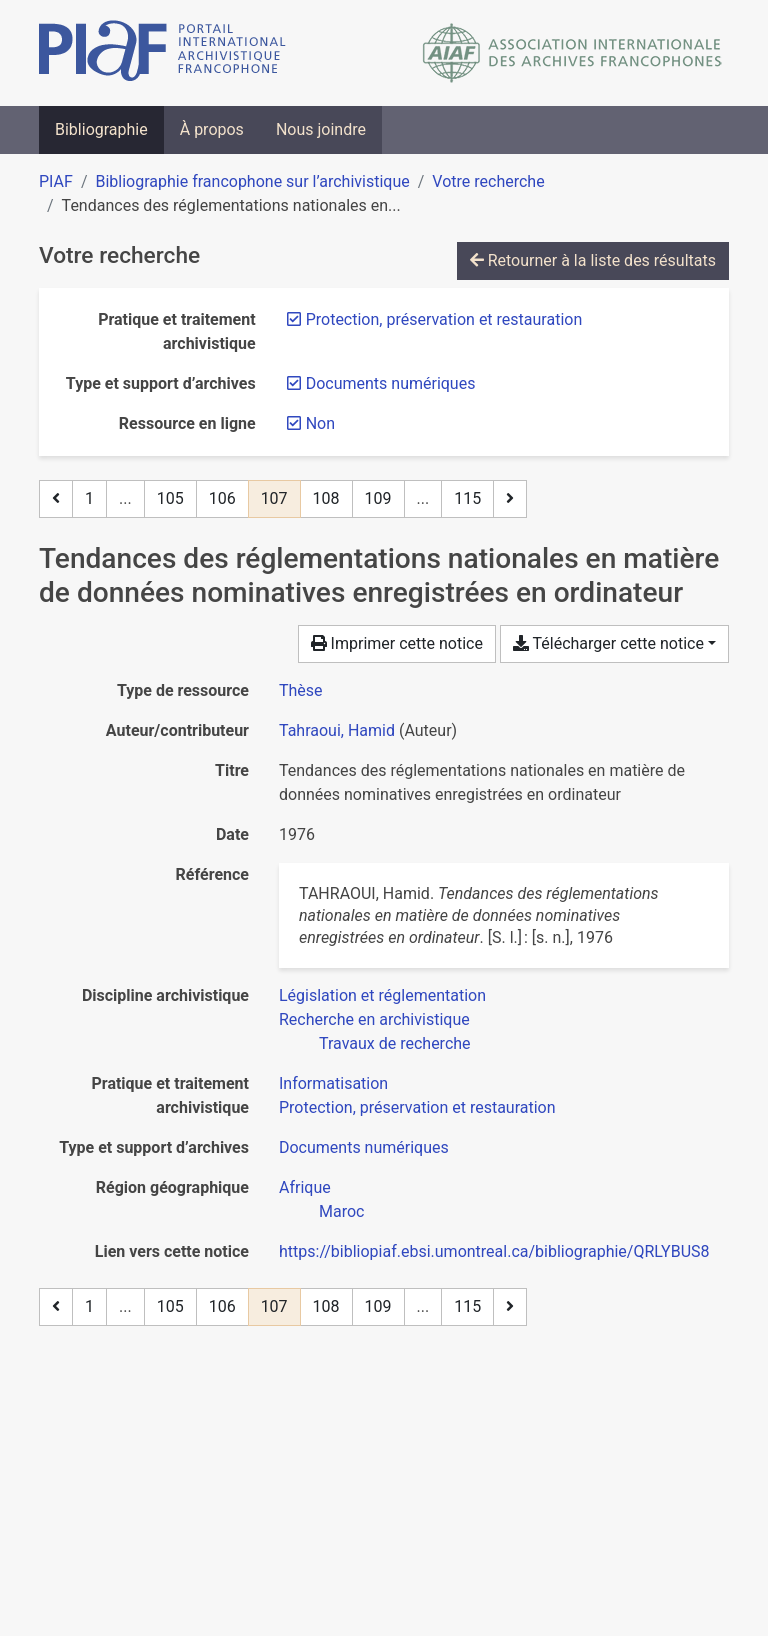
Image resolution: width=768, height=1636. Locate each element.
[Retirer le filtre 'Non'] (320, 423)
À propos (212, 129)
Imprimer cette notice (397, 643)
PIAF (56, 181)
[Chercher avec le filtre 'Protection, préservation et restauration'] (417, 1107)
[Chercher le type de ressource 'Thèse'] (301, 690)
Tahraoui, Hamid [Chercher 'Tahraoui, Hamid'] (337, 730)
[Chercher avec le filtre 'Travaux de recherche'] (395, 1043)
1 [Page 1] (89, 498)
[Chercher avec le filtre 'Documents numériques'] (364, 1147)
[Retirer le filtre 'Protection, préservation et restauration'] (444, 319)
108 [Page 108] (326, 498)
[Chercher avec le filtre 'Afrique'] (305, 1187)
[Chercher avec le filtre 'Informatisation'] (333, 1083)
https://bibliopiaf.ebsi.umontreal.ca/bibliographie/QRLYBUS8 (494, 1251)
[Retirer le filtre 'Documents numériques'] (391, 383)
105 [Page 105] (170, 498)
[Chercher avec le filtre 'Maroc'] (341, 1211)
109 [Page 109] (378, 498)
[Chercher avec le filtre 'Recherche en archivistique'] (374, 1019)
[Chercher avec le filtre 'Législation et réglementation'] (382, 995)
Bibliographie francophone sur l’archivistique (252, 181)
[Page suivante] (510, 499)
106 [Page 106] (222, 498)
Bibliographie (101, 129)
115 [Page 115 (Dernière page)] (467, 498)
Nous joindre (321, 129)
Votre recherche (488, 181)
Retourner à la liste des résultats (593, 260)
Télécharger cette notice (608, 643)
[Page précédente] (56, 499)
